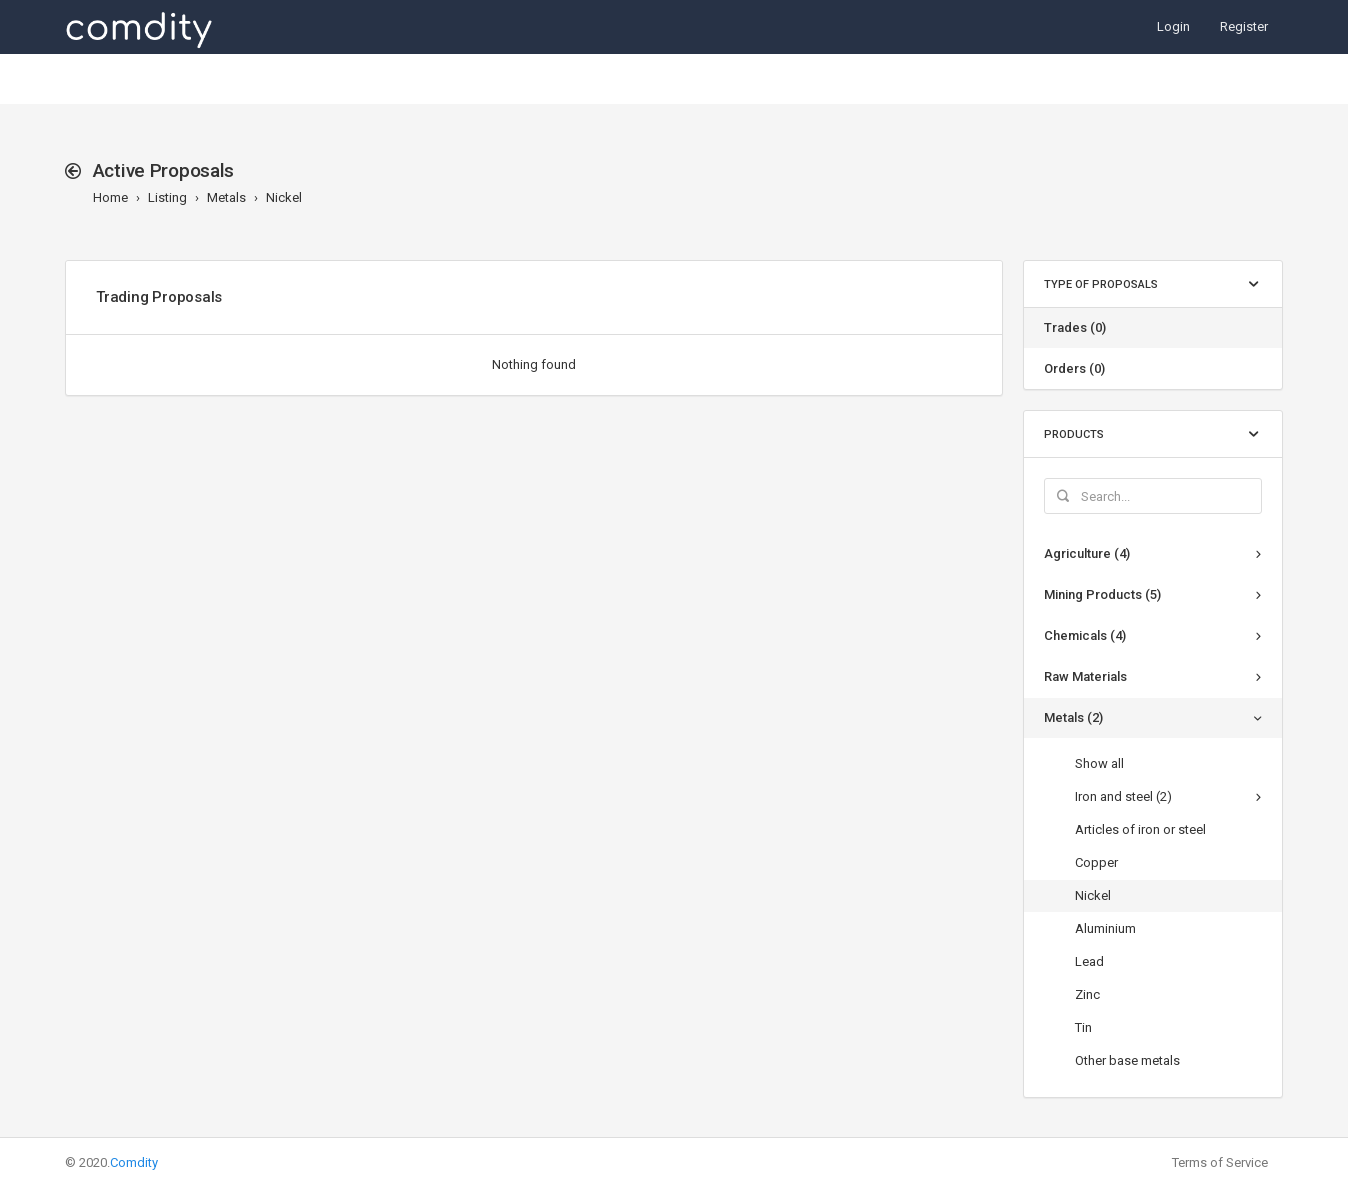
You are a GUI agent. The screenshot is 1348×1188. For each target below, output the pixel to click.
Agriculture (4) (1087, 553)
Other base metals (1127, 1060)
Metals (226, 197)
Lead (1089, 961)
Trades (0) (1075, 327)
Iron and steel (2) (1123, 796)
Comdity (134, 1162)
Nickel (284, 197)
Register (1244, 26)
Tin (1083, 1027)
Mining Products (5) (1102, 594)
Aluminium (1105, 928)
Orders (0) (1074, 368)
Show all (1099, 763)
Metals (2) (1073, 717)
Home (110, 197)
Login (1173, 26)
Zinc (1087, 994)
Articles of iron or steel (1140, 829)
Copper (1096, 862)
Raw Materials (1085, 676)
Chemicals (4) (1085, 635)
